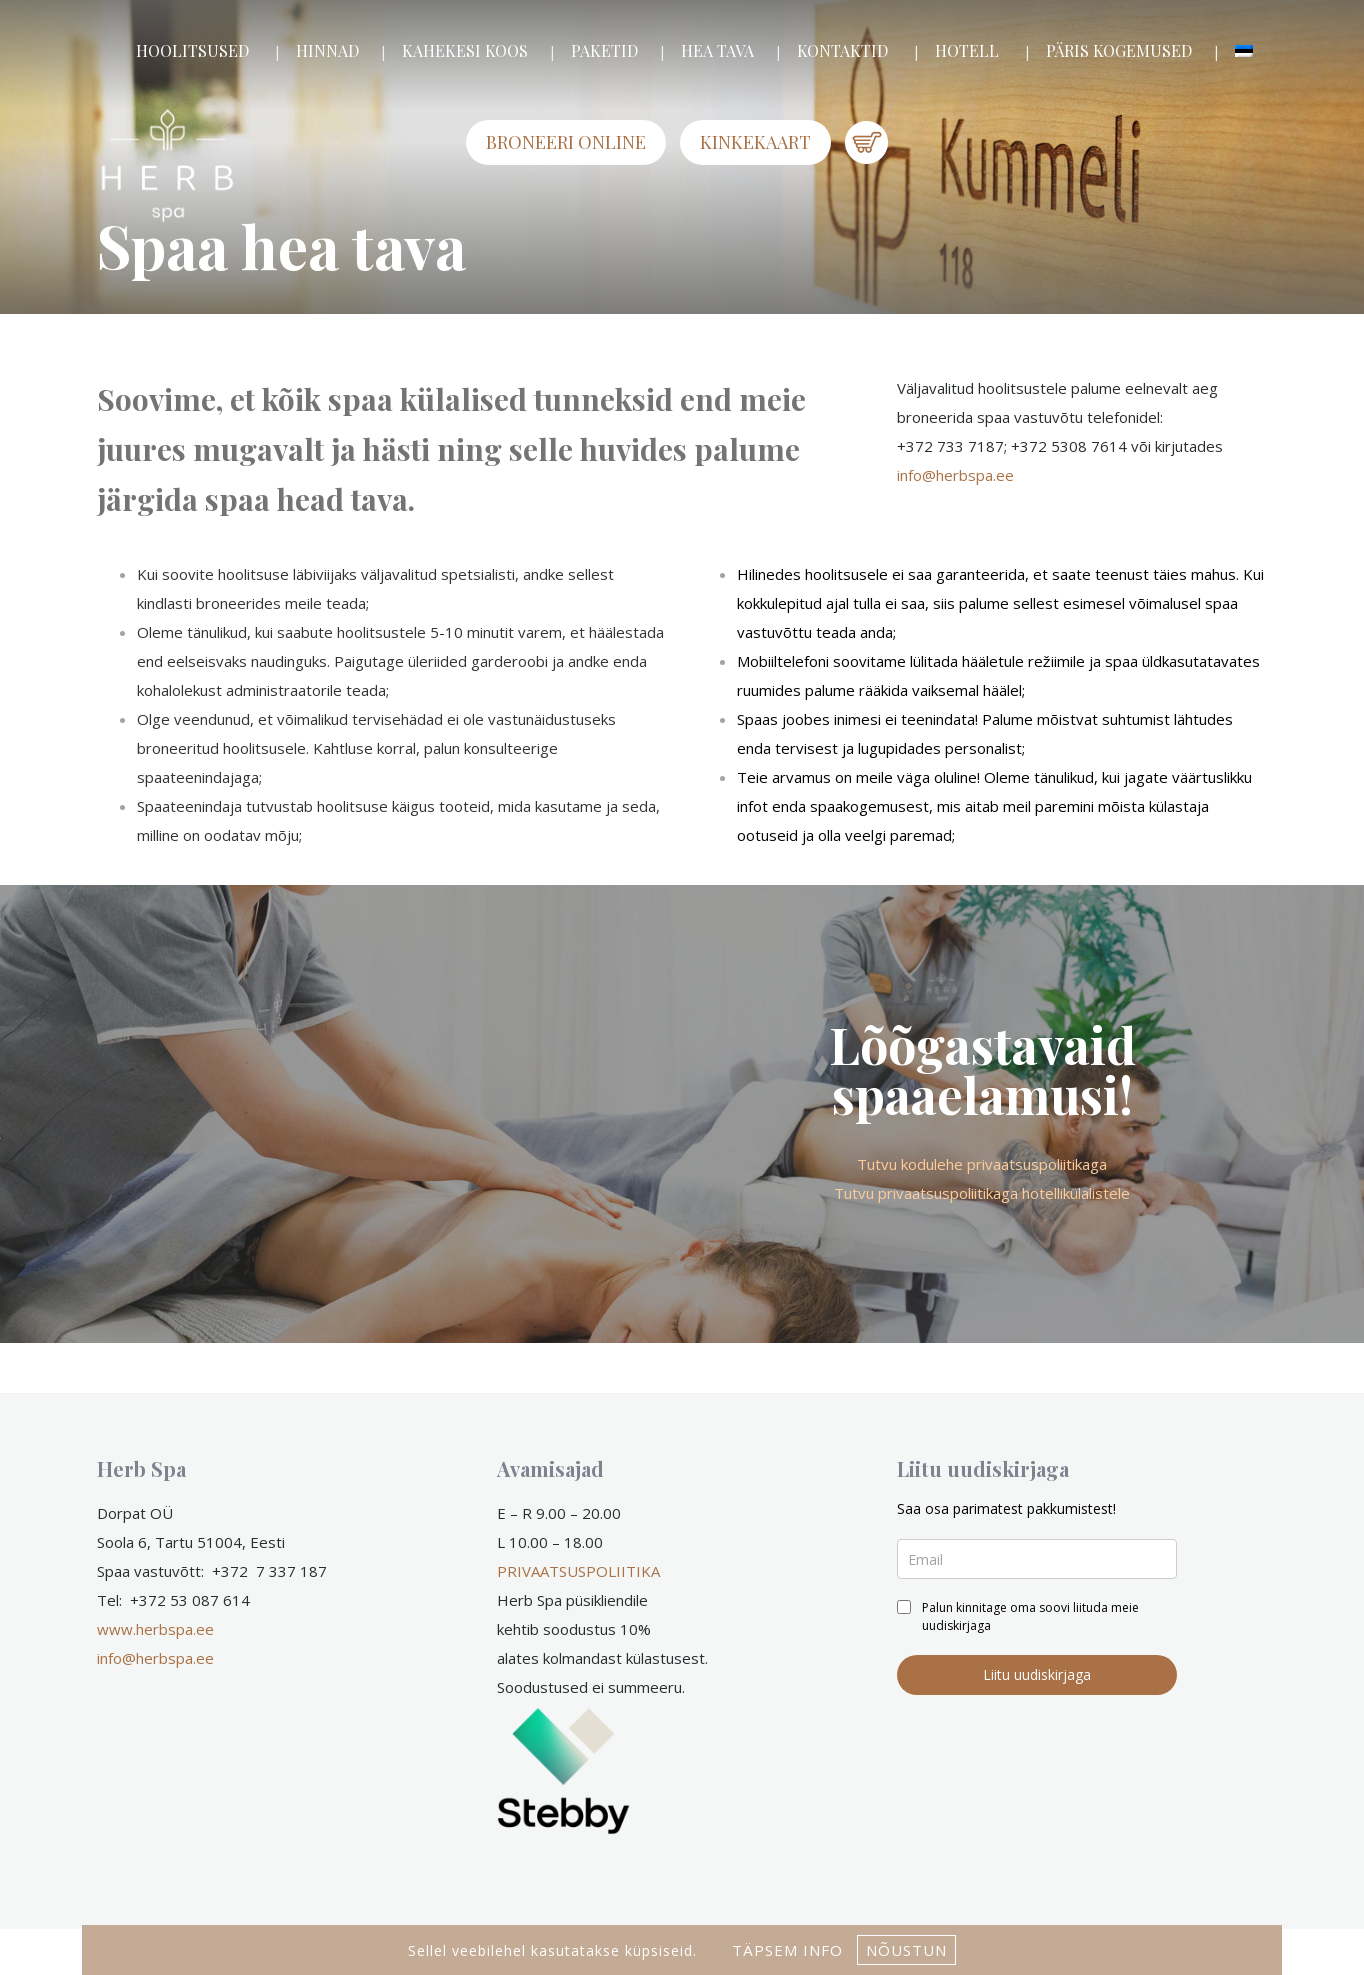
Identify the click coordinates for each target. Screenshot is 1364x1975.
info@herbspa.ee (955, 475)
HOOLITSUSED (192, 50)
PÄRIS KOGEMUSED (1119, 50)
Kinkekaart (755, 142)
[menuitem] (1244, 51)
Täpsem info (787, 1950)
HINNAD (327, 50)
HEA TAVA (717, 50)
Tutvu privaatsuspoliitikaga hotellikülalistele (982, 1193)
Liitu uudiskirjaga (1037, 1674)
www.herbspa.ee (155, 1629)
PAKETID (604, 50)
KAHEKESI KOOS (465, 50)
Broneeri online (566, 142)
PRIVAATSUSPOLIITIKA (578, 1571)
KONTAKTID (842, 50)
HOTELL (967, 50)
